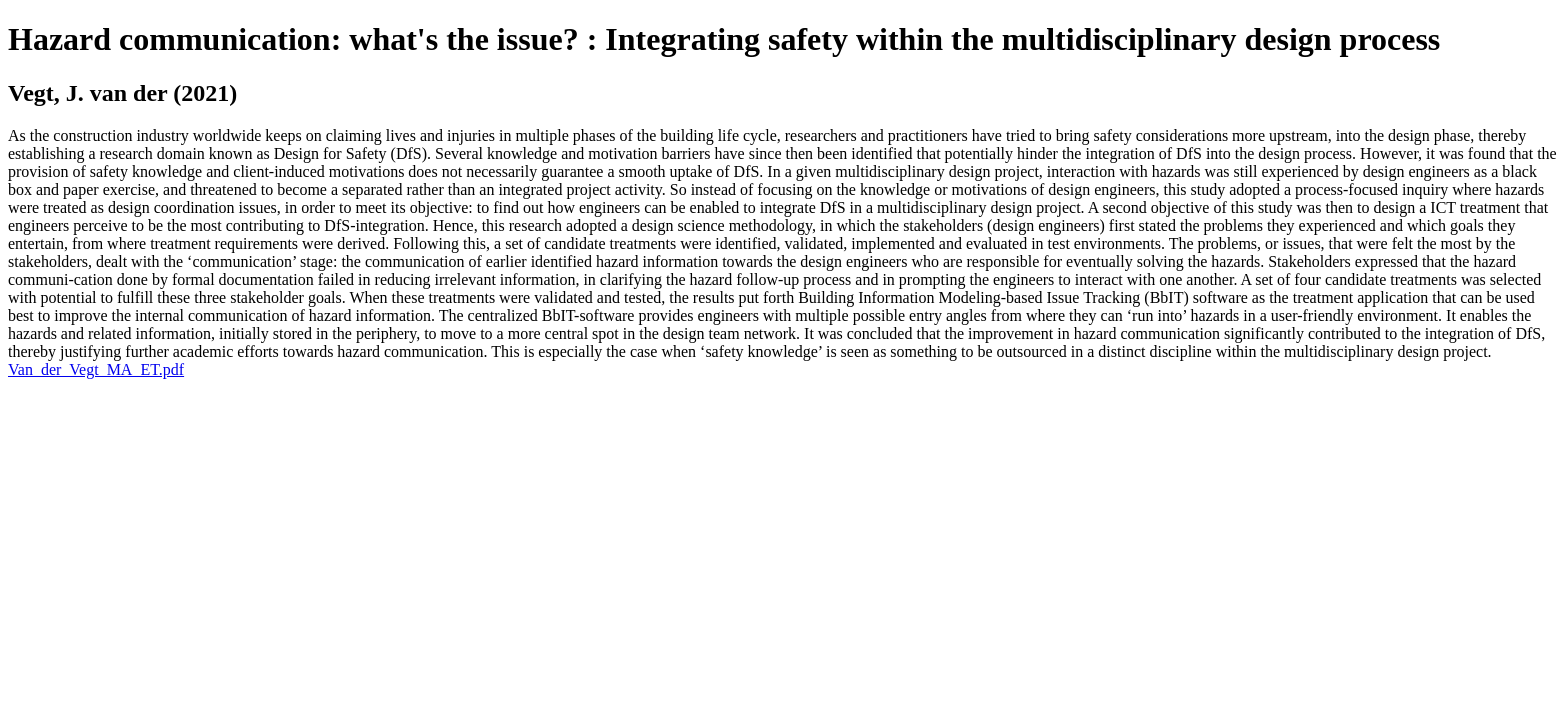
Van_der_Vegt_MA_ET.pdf (96, 369)
